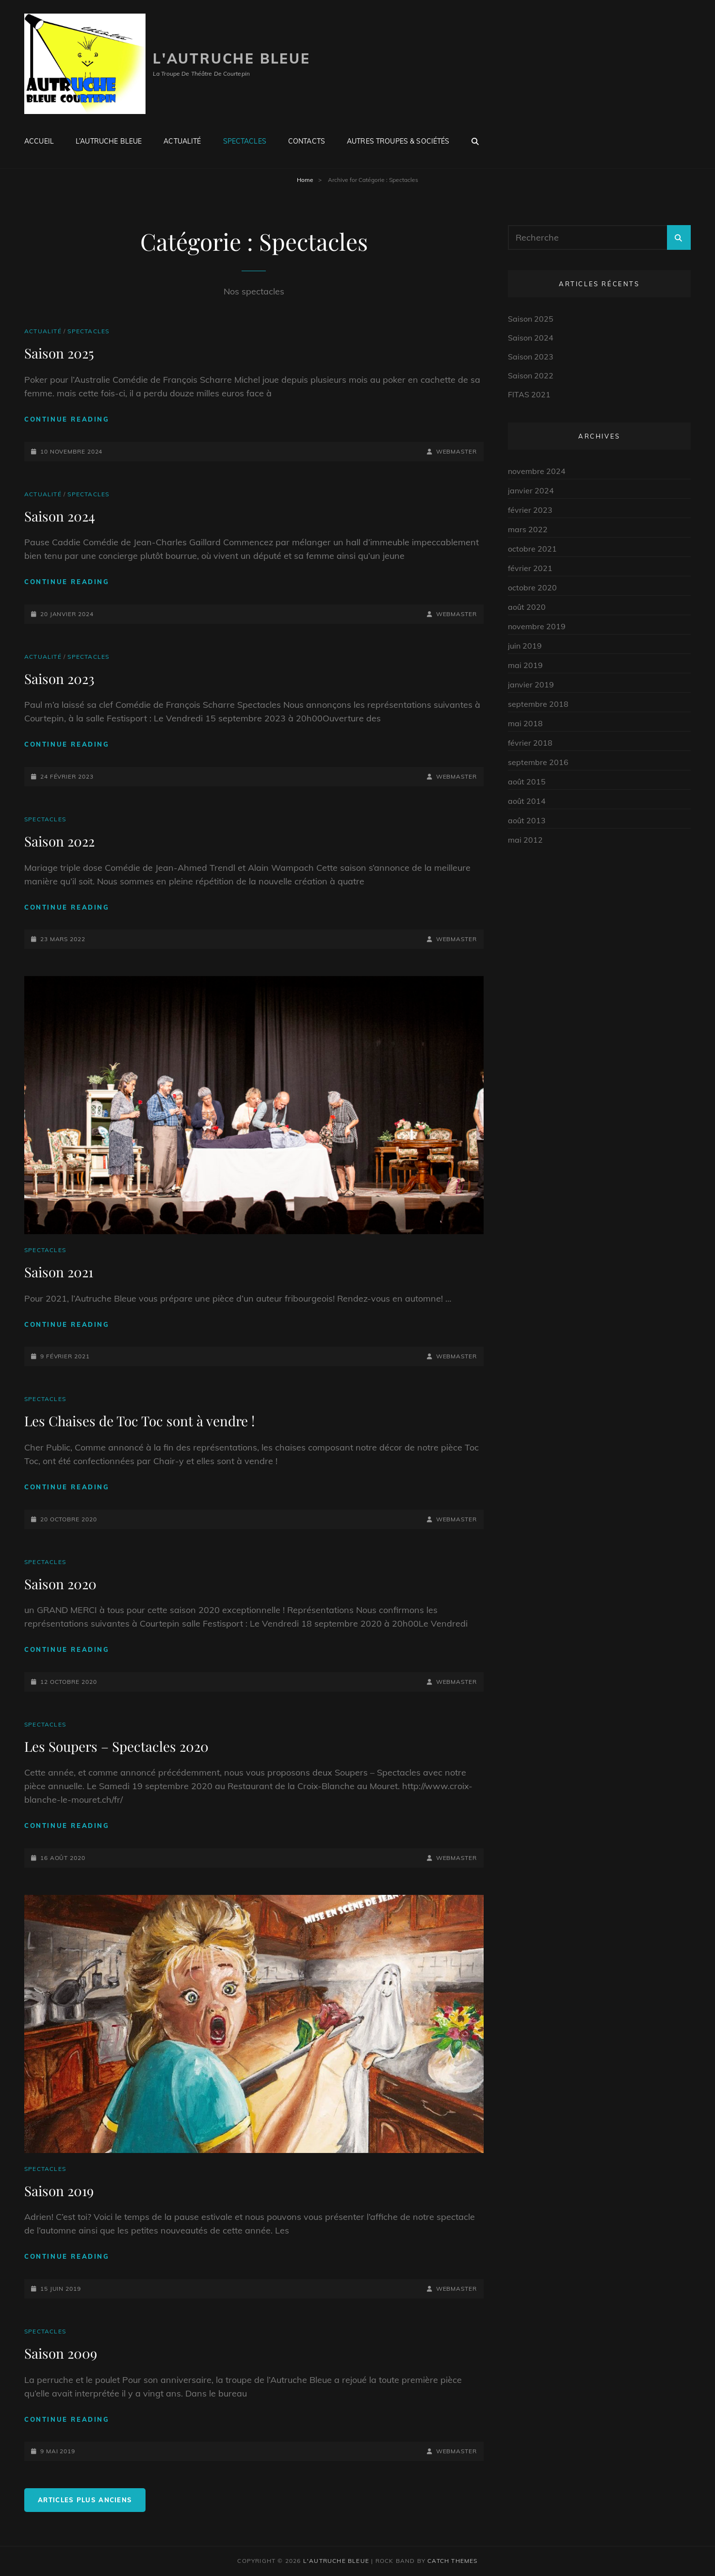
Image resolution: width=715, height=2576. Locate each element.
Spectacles (244, 141)
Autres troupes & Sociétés (398, 141)
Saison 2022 (59, 841)
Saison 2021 (58, 1272)
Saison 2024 (59, 516)
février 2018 (530, 743)
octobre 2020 (532, 587)
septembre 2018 (538, 704)
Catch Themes (452, 2560)
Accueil (39, 141)
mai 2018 (525, 723)
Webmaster (456, 451)
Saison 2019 (59, 2191)
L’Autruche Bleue (109, 141)
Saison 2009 (60, 2353)
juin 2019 (525, 646)
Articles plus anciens (85, 2500)
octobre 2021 (532, 549)
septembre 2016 (538, 762)
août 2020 (527, 607)
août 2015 (527, 781)
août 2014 (527, 801)
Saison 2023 (59, 678)
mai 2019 (525, 665)
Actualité (182, 141)
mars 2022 (528, 529)
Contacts (306, 141)
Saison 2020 (60, 1584)
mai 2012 (525, 840)
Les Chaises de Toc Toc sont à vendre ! (139, 1421)
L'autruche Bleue (231, 58)
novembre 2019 (537, 626)
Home (305, 179)
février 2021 (530, 568)
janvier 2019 (531, 684)
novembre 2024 (537, 471)
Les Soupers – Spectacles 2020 (116, 1746)
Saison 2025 (59, 353)
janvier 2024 (531, 490)
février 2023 (530, 510)
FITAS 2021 (529, 394)
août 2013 (527, 820)
